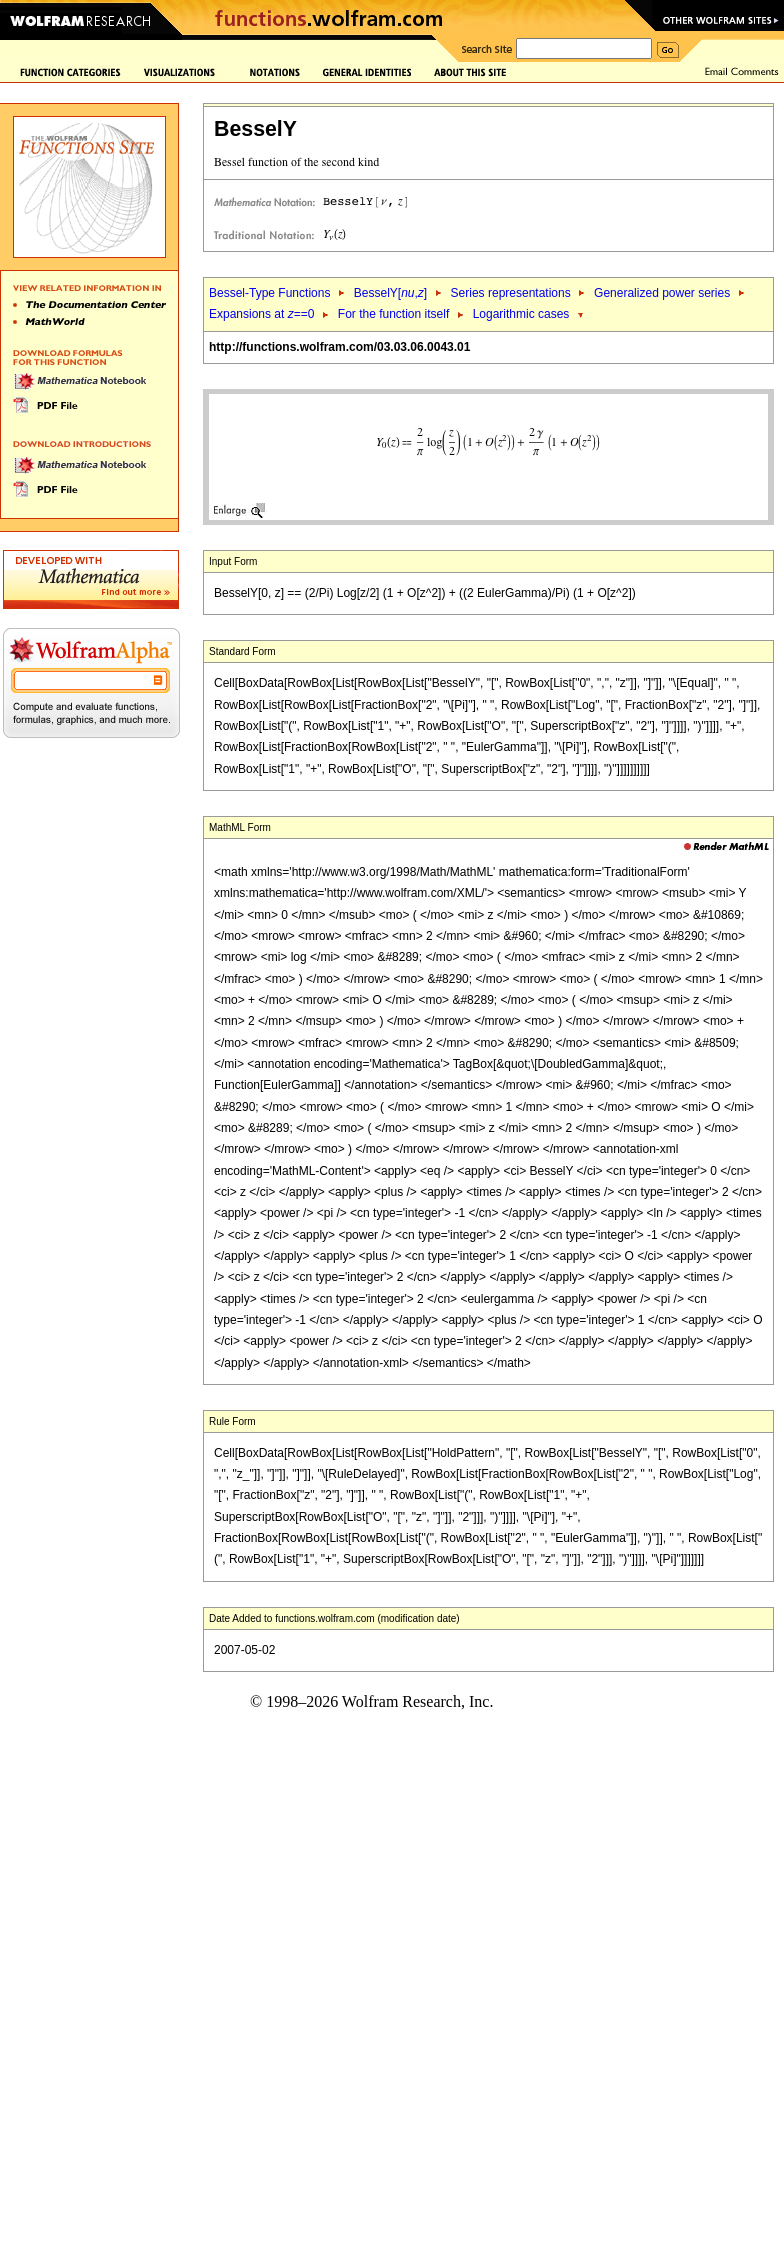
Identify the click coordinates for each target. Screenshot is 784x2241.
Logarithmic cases (521, 314)
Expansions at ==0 (261, 314)
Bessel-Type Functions (269, 293)
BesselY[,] (390, 293)
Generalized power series (662, 293)
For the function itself (393, 314)
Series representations (511, 293)
